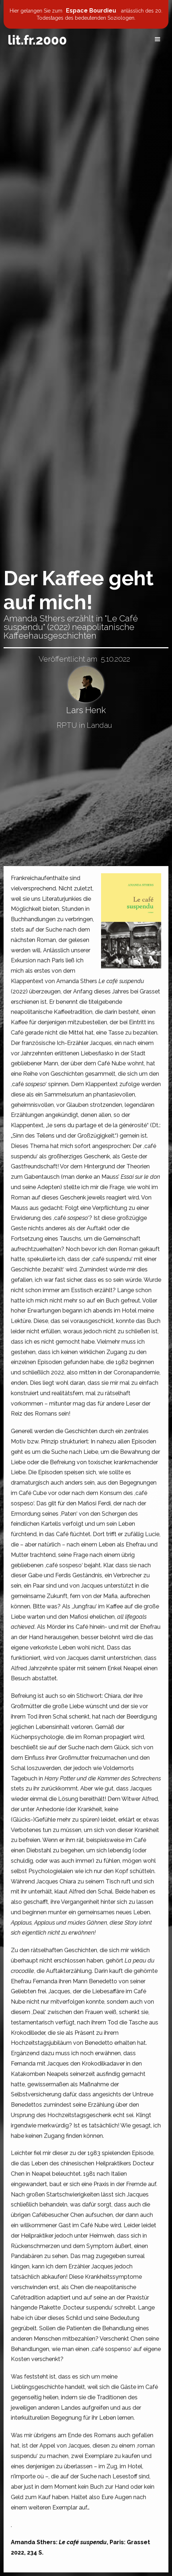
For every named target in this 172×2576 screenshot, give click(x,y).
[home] (37, 40)
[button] (157, 39)
